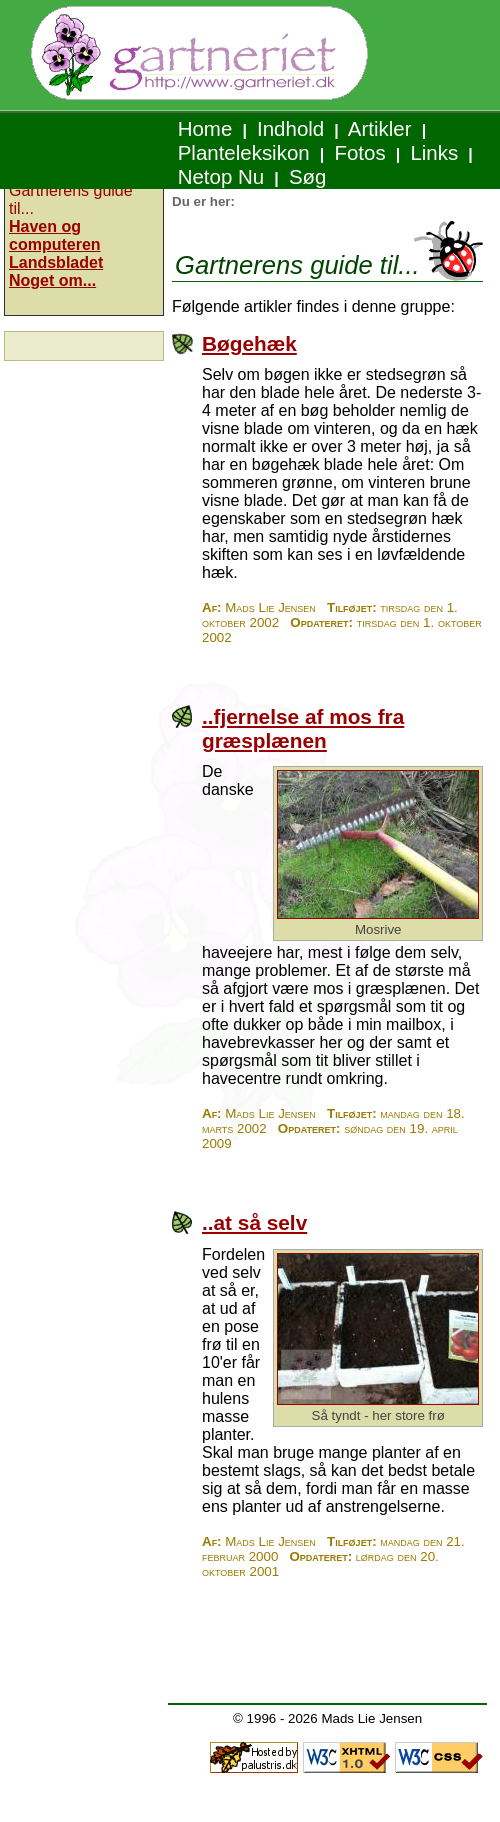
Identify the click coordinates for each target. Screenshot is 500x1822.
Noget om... (52, 280)
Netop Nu (221, 176)
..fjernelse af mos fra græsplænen (303, 728)
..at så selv (254, 1222)
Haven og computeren (55, 235)
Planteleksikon (243, 152)
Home (205, 128)
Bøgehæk (249, 343)
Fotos (360, 152)
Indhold (290, 128)
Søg (307, 176)
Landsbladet (56, 262)
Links (434, 152)
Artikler (380, 128)
